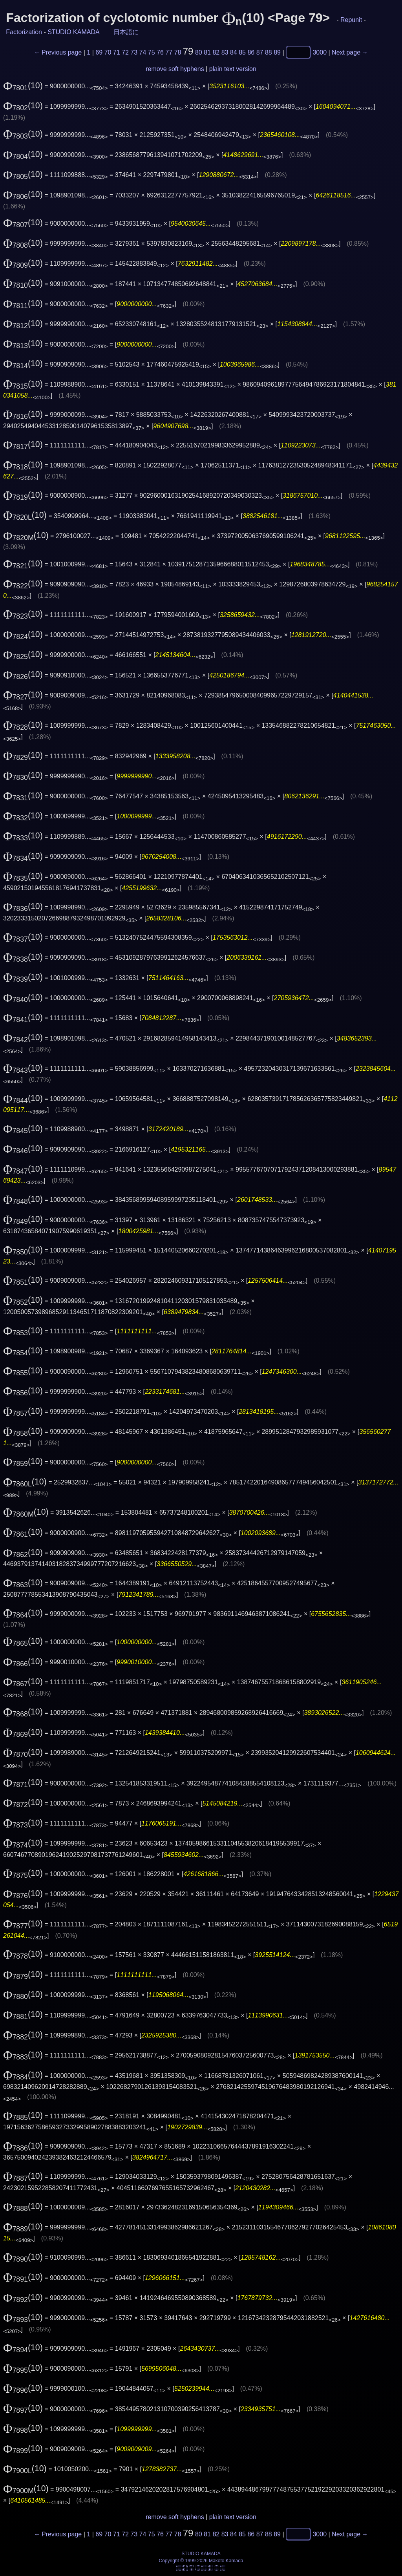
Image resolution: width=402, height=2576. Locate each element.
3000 (319, 52)
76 (160, 52)
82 (215, 52)
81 (207, 52)
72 (125, 52)
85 (242, 52)
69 (98, 52)
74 (142, 52)
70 (107, 52)
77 (168, 52)
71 (116, 52)
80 (198, 52)
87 (259, 52)
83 (224, 52)
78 (177, 52)
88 (268, 52)
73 (133, 52)
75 (151, 52)
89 (277, 52)
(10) (23, 85)
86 (250, 52)
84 (233, 52)
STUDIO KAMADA (73, 32)
